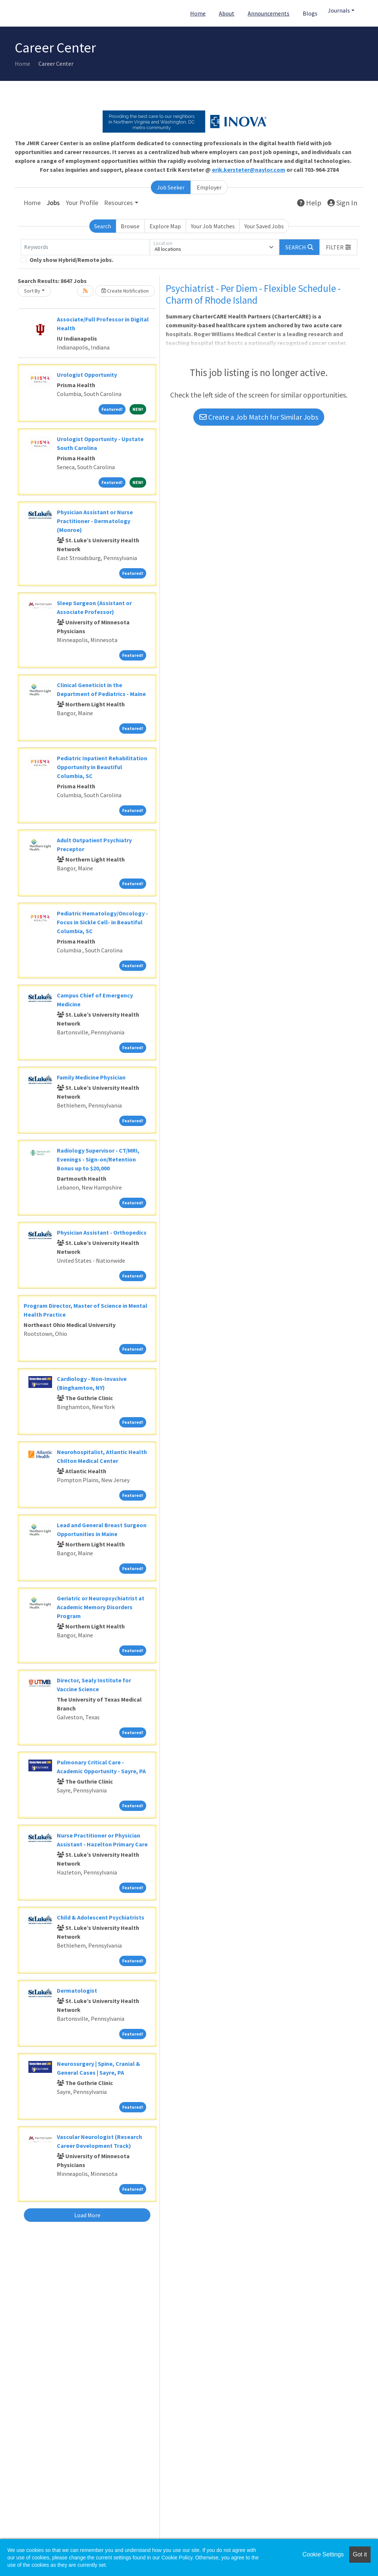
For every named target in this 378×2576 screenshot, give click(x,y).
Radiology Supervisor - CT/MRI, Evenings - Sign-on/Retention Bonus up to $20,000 (98, 1159)
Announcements (268, 13)
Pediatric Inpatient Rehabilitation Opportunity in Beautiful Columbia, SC (102, 766)
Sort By (32, 290)
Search (102, 226)
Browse (130, 226)
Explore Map (165, 226)
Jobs (53, 202)
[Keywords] (85, 247)
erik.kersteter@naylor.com (248, 169)
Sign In (342, 202)
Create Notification (125, 290)
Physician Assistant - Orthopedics (102, 1232)
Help (309, 202)
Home (198, 13)
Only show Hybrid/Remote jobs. (71, 259)
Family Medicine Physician (91, 1077)
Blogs (310, 13)
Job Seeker (171, 187)
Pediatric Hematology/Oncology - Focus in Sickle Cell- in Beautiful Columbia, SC (102, 922)
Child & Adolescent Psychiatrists (100, 1917)
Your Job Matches (213, 226)
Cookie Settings (323, 2554)
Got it (360, 2554)
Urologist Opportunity (87, 374)
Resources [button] (118, 202)
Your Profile (82, 202)
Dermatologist (77, 1990)
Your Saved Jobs (264, 226)
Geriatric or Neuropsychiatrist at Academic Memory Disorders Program (100, 1607)
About (226, 13)
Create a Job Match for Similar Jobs (258, 417)
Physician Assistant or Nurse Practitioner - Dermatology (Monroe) (95, 520)
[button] (338, 247)
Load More (87, 2215)
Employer (209, 187)
